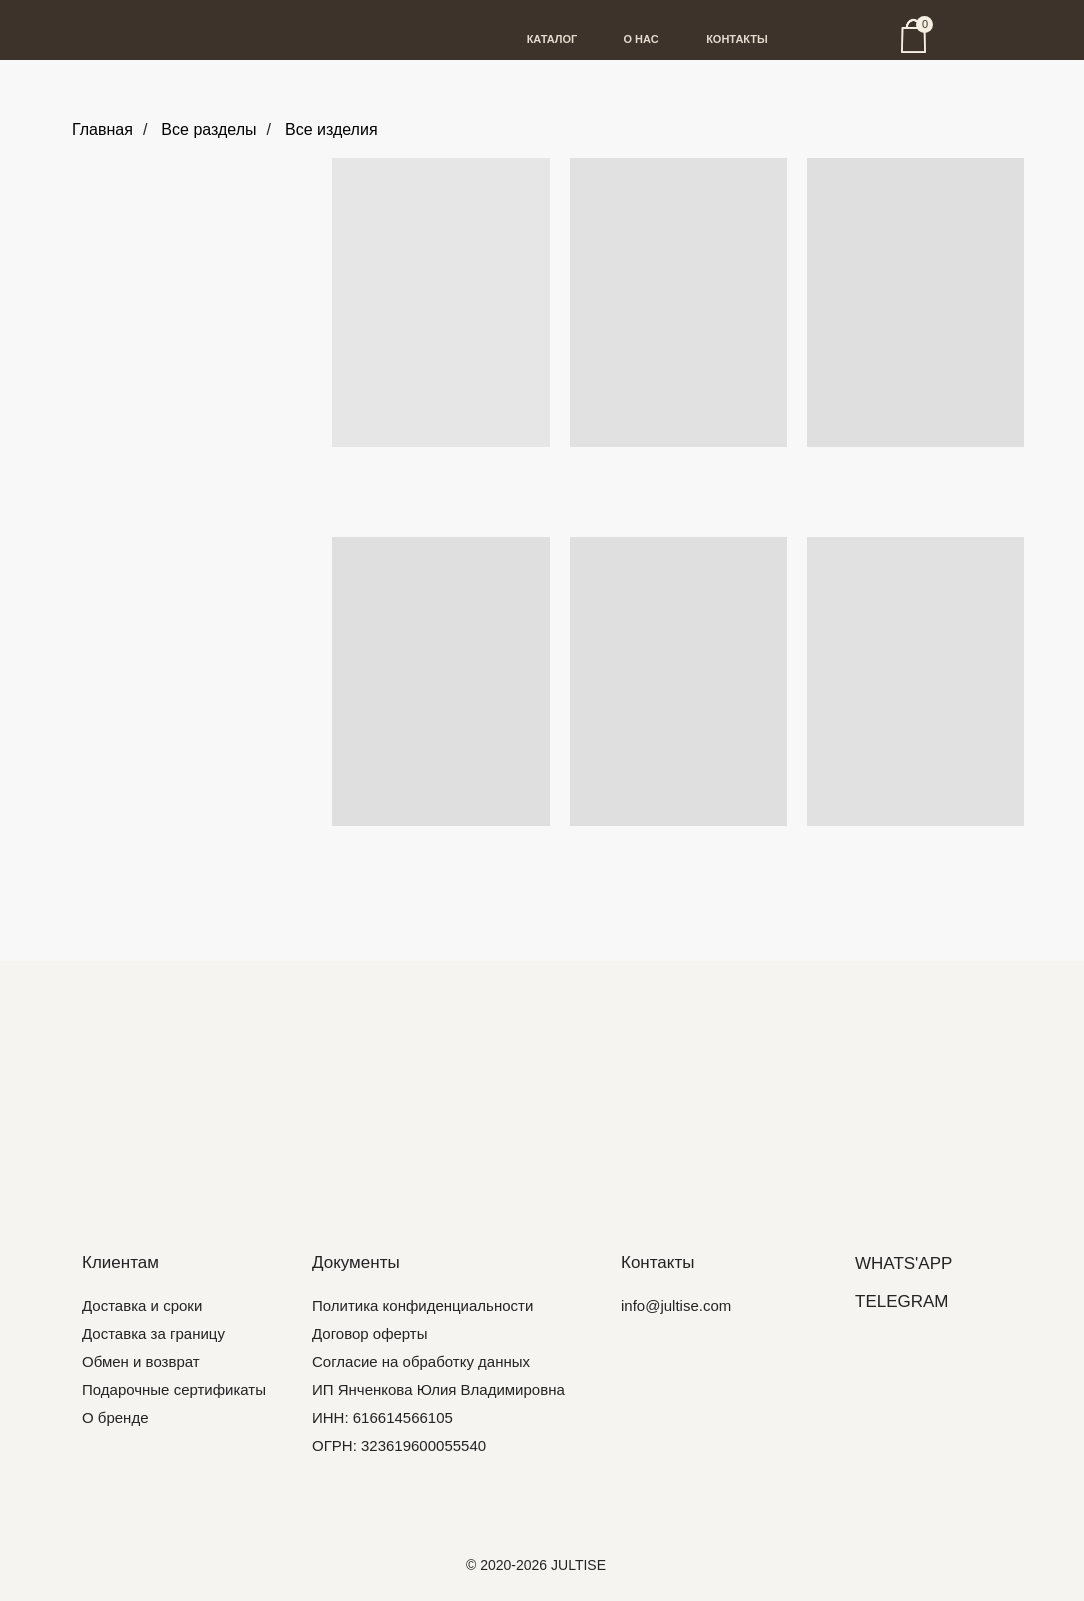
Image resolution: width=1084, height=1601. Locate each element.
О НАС (640, 39)
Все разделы (208, 129)
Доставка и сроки (142, 1305)
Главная (102, 129)
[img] (542, 1094)
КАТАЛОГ (552, 39)
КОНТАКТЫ (737, 39)
